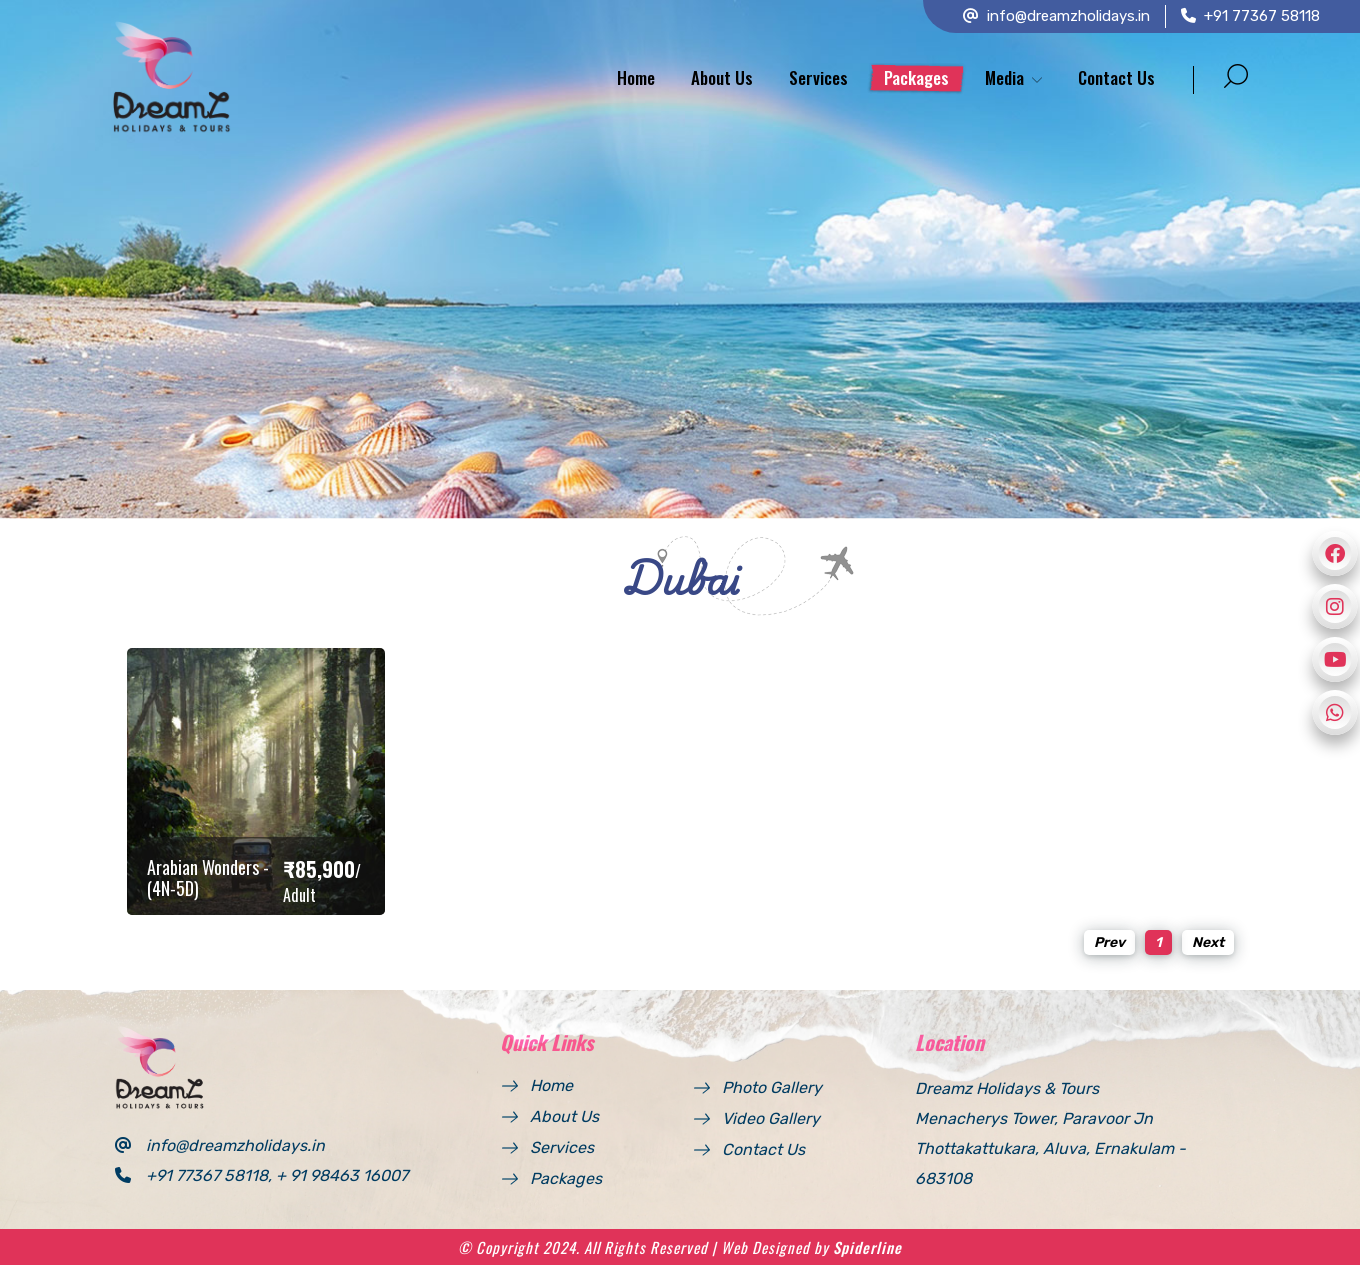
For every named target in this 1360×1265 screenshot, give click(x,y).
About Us (722, 77)
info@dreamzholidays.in (1056, 16)
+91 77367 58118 (1250, 16)
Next (1208, 942)
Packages (916, 77)
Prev (1109, 942)
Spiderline (867, 1247)
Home (636, 77)
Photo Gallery (772, 1087)
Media (1004, 77)
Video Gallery (771, 1118)
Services (818, 77)
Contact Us (1116, 77)
